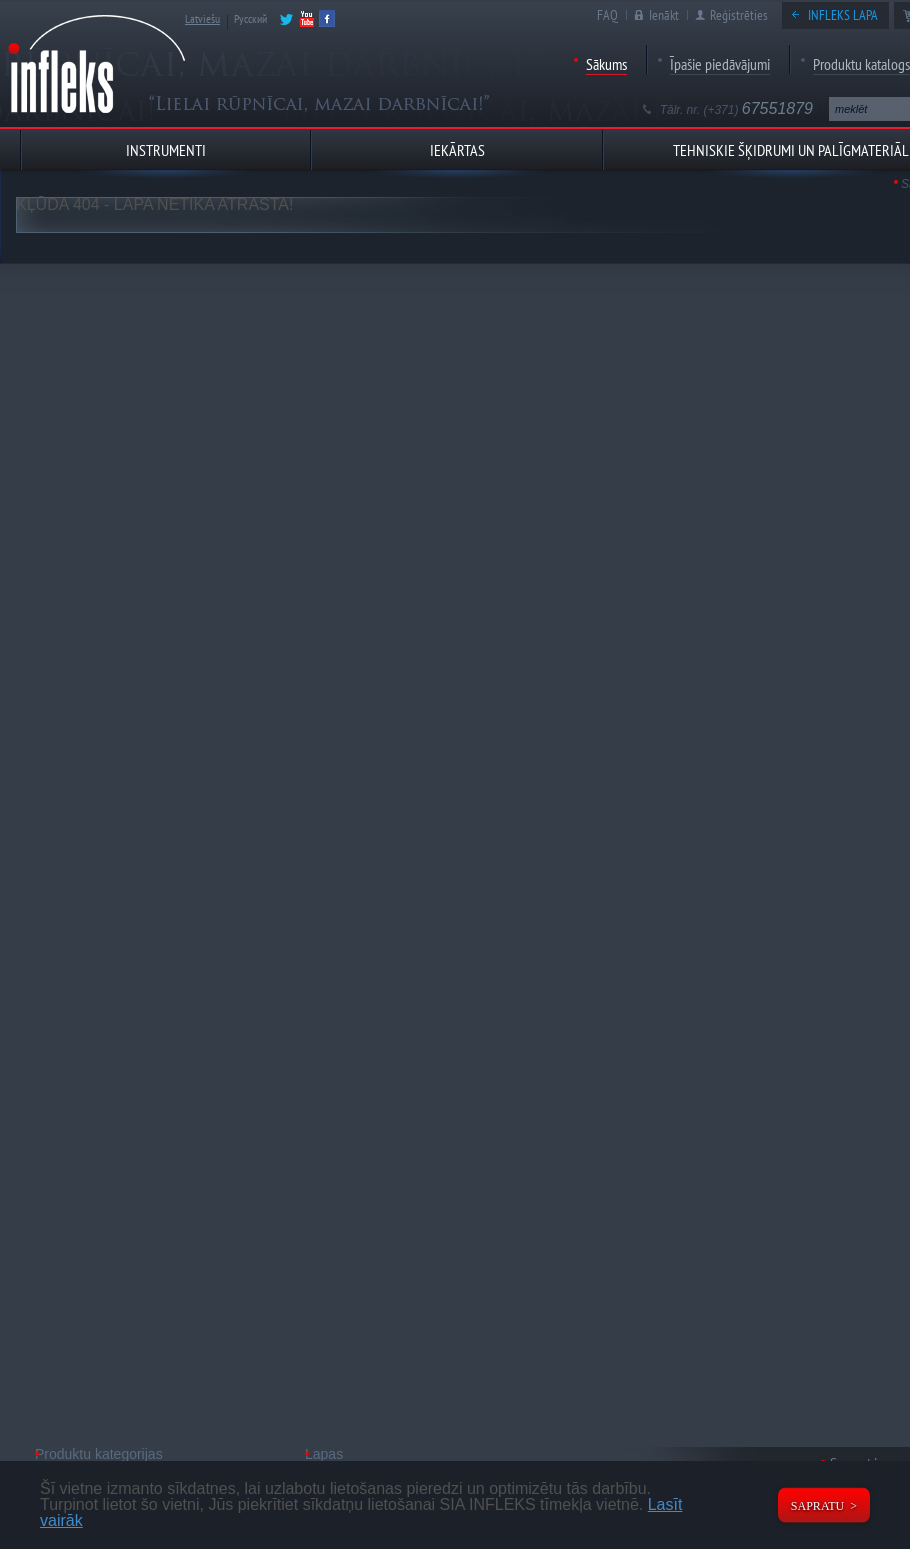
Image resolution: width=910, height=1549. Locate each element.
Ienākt (664, 15)
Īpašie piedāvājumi (720, 64)
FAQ (607, 15)
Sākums (606, 64)
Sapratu (817, 1506)
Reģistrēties (739, 15)
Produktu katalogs (861, 64)
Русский (250, 18)
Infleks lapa (843, 15)
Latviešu (202, 18)
